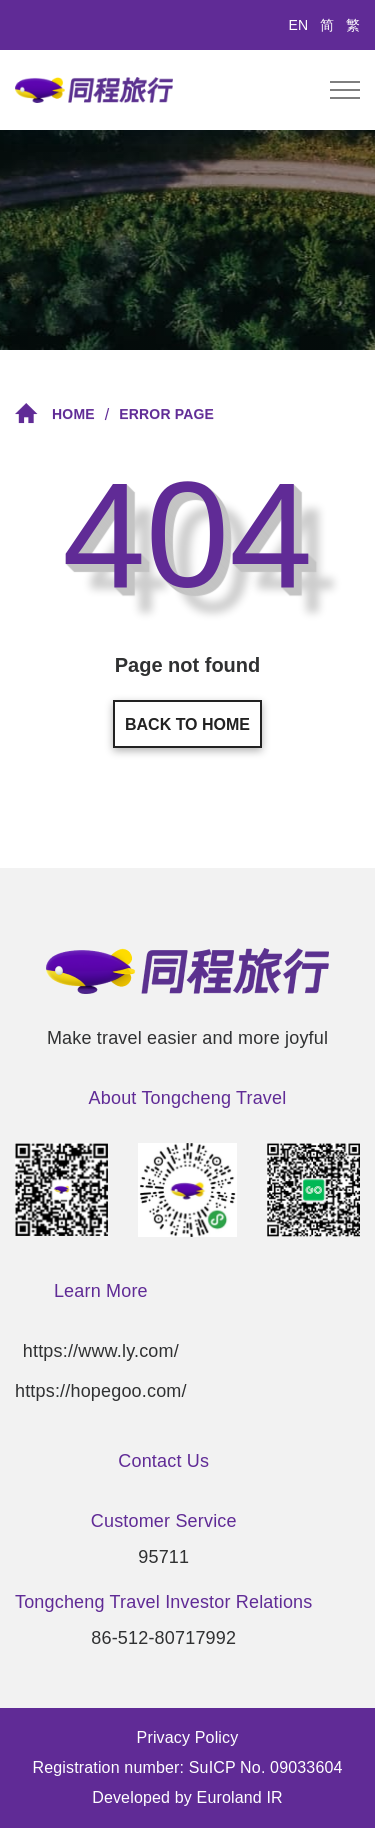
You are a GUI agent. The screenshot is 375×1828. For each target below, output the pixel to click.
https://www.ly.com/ (101, 1351)
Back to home (187, 724)
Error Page (166, 415)
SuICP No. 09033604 (266, 1767)
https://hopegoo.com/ (101, 1391)
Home (55, 413)
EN (298, 25)
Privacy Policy (188, 1737)
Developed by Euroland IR (187, 1797)
